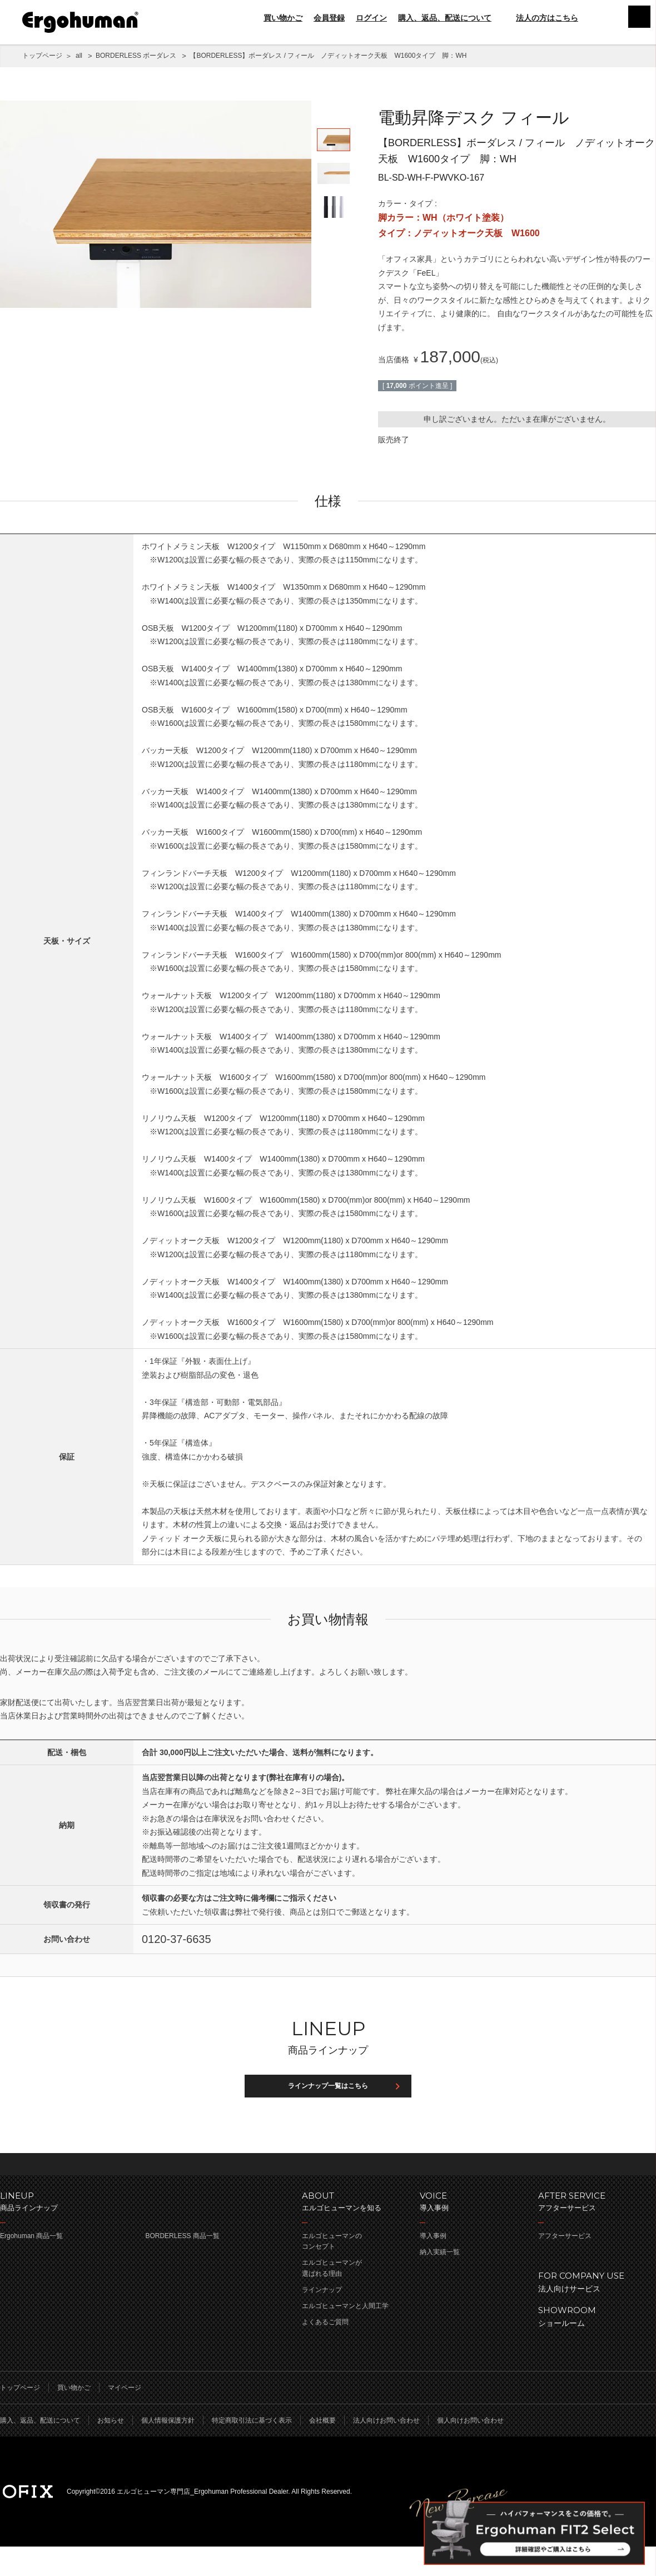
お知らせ (110, 2450)
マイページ (124, 2417)
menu (634, 22)
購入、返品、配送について (444, 17)
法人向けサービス (591, 2311)
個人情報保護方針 (168, 2450)
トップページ (42, 55)
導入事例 (433, 2265)
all (79, 55)
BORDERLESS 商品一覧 (182, 2265)
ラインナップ (322, 2319)
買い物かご (283, 17)
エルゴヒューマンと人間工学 (345, 2335)
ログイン (371, 17)
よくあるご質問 (325, 2351)
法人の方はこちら (540, 17)
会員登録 (329, 17)
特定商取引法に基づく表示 (252, 2450)
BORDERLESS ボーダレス (136, 55)
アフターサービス (565, 2265)
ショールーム (591, 2344)
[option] (155, 204)
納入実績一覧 (440, 2281)
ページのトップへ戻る (328, 2188)
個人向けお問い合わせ (470, 2450)
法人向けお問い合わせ (386, 2450)
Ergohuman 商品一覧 (31, 2265)
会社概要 (322, 2450)
